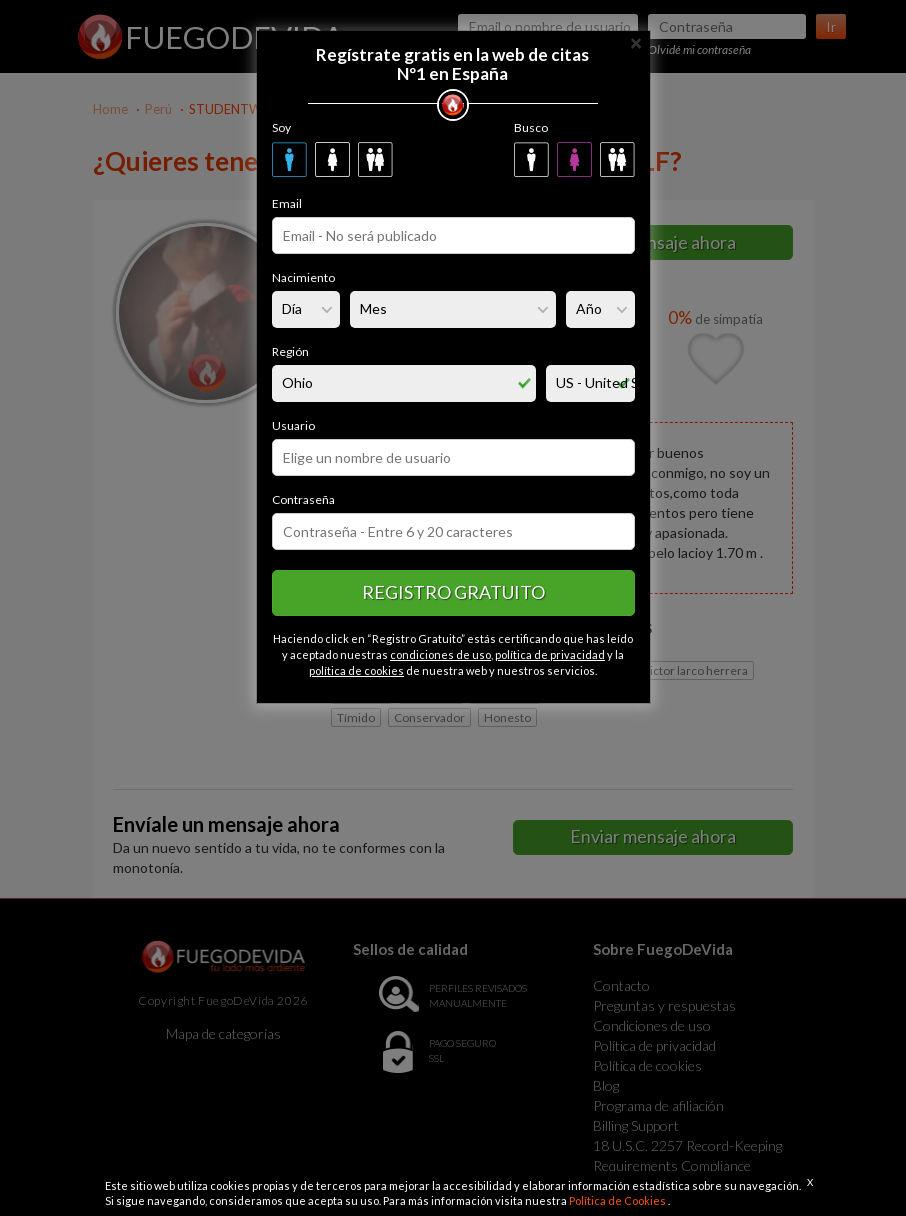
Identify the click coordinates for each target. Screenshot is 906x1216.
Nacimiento (303, 277)
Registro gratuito (453, 592)
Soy (281, 127)
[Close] (636, 41)
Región (290, 351)
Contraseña (303, 499)
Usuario (293, 425)
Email (287, 203)
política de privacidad (550, 654)
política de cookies (356, 670)
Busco (531, 127)
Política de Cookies (618, 1200)
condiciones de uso (440, 654)
